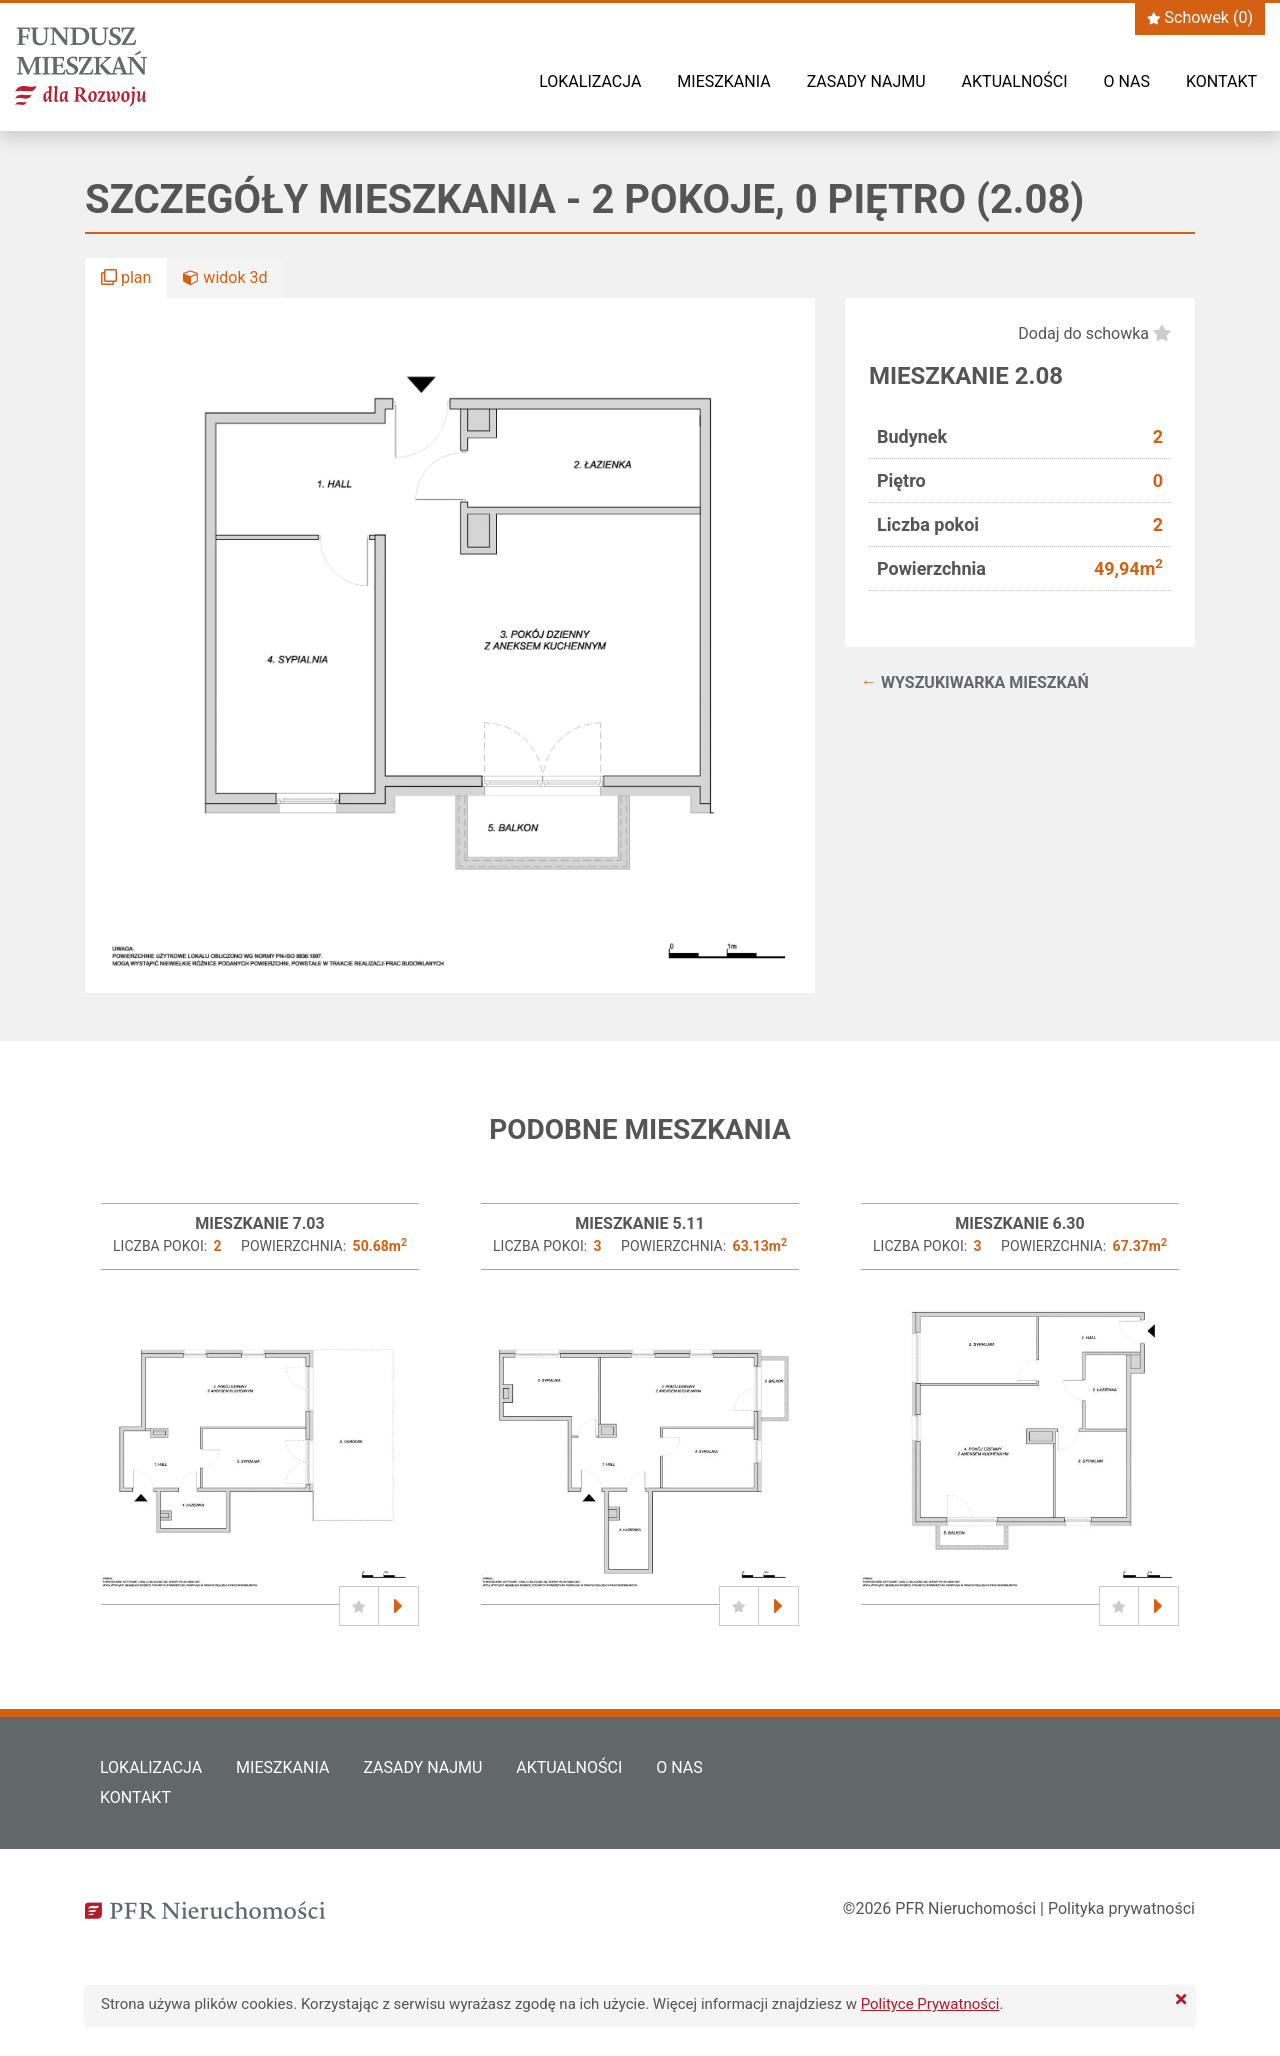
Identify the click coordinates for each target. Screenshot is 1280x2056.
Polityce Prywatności (930, 2004)
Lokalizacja (590, 81)
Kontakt (1221, 81)
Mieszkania (723, 81)
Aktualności (1015, 81)
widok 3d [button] (225, 277)
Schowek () (1200, 17)
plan (126, 277)
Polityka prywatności (1121, 1908)
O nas (1127, 81)
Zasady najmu (866, 81)
